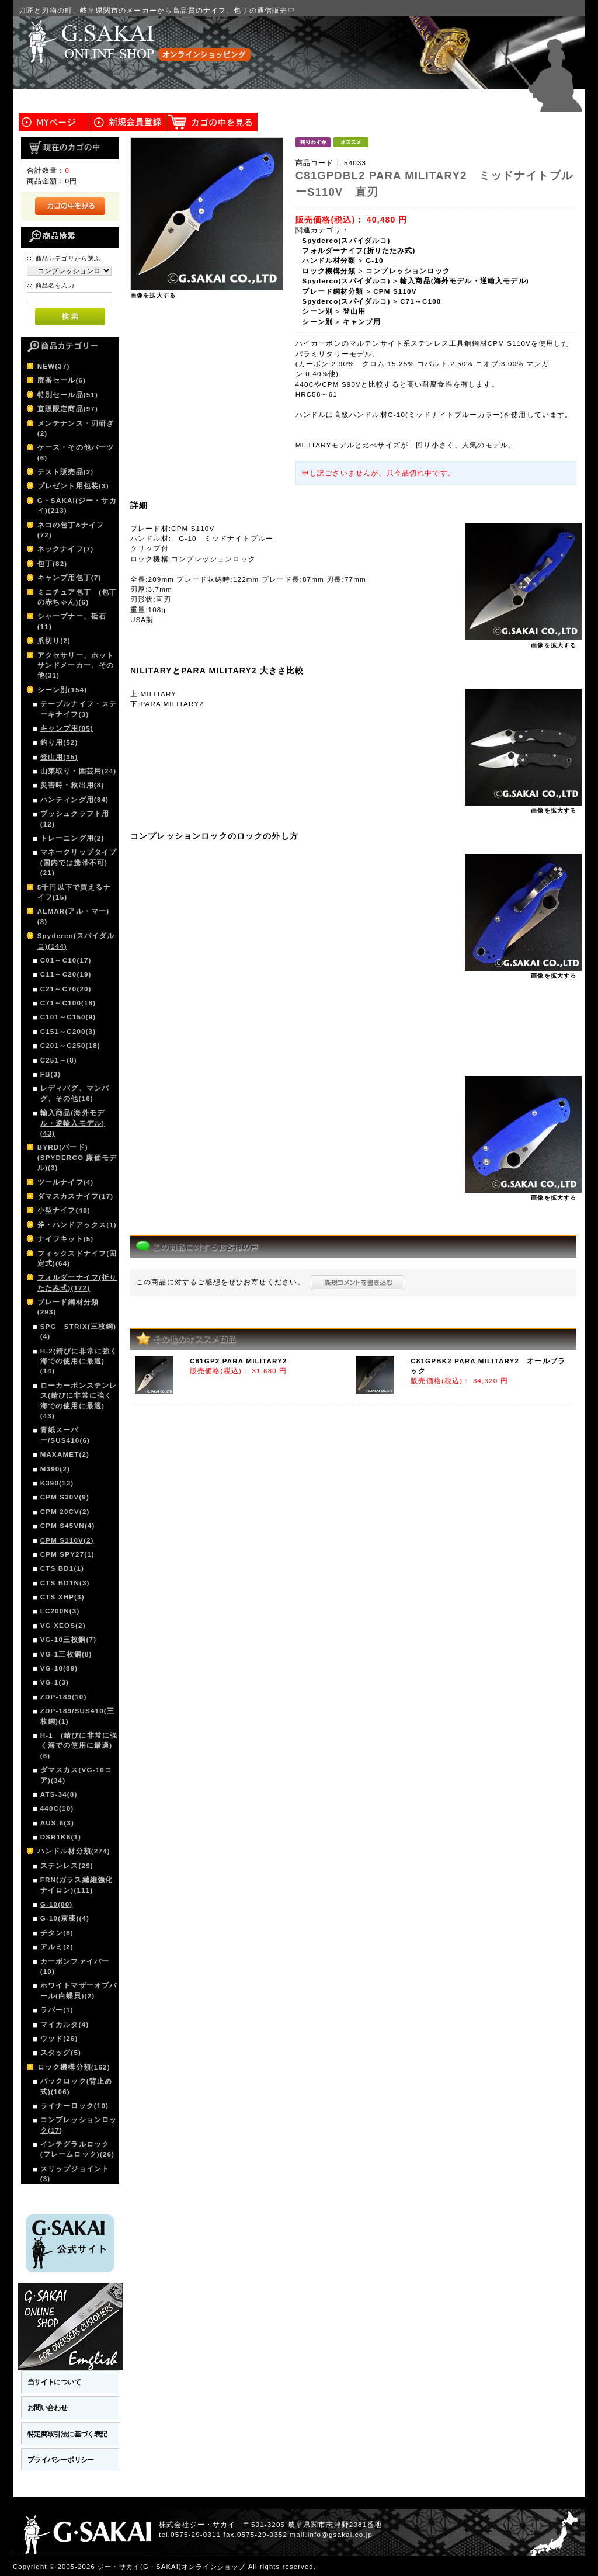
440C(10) (57, 1808)
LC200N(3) (60, 1611)
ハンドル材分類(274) (73, 1851)
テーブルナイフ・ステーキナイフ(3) (78, 708)
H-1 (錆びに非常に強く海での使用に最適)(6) (78, 1745)
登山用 (354, 311)
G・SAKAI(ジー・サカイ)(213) (77, 505)
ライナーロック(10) (74, 2105)
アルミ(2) (57, 1946)
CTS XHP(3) (62, 1597)
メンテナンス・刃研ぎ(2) (75, 428)
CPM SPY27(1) (67, 1554)
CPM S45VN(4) (67, 1525)
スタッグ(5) (60, 2052)
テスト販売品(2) (65, 471)
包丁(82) (52, 563)
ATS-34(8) (59, 1794)
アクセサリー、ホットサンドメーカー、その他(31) (75, 665)
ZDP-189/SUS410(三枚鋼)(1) (77, 1715)
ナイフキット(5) (65, 1238)
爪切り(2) (54, 640)
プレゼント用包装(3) (73, 485)
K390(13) (57, 1483)
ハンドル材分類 (329, 260)
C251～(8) (58, 1060)
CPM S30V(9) (64, 1497)
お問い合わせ (47, 2407)
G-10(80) (56, 1904)
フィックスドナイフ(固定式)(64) (77, 1258)
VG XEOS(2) (63, 1625)
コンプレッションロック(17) (78, 2124)
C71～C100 (420, 301)
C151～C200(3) (68, 1031)
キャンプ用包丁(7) (69, 577)
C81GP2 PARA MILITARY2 (238, 1361)
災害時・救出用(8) (72, 785)
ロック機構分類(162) (73, 2067)
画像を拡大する (153, 295)
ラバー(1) (57, 2009)
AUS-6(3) (57, 1823)
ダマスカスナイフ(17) (75, 1196)
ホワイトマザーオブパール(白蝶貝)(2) (78, 1990)
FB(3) (50, 1074)
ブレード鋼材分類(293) (68, 1306)
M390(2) (55, 1469)
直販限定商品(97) (67, 408)
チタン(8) (57, 1932)
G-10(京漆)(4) (64, 1918)
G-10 (374, 260)
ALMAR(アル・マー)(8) (73, 916)
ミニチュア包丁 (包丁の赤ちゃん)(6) (77, 597)
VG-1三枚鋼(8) (66, 1654)
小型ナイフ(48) (64, 1210)
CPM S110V (394, 291)
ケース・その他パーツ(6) (75, 452)
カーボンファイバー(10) (74, 1966)
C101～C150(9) (68, 1016)
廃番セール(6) (61, 380)
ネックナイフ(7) (65, 549)
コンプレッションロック (408, 271)
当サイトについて (54, 2382)
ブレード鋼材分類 (332, 291)
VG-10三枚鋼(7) (68, 1639)
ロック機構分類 (329, 271)
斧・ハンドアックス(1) (77, 1224)
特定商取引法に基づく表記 (67, 2434)
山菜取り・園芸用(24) (78, 771)
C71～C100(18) (68, 1002)
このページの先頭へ (550, 2567)
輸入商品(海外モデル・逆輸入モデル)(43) (72, 1123)
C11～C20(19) (66, 974)
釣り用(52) (59, 742)
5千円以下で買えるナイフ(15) (74, 892)
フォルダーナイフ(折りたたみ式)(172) (77, 1282)
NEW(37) (53, 366)
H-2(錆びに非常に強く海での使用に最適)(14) (78, 1361)
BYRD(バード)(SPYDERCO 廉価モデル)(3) (77, 1157)
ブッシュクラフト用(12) (74, 818)
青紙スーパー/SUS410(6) (65, 1434)
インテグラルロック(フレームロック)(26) (77, 2149)
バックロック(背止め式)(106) (76, 2086)
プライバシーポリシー (60, 2459)
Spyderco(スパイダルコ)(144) (76, 940)
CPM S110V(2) (67, 1540)
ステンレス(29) (66, 1865)
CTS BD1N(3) (65, 1582)
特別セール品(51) (67, 394)
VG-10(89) (59, 1668)
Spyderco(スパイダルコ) (346, 240)
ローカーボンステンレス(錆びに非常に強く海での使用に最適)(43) (78, 1400)
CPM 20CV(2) (65, 1511)
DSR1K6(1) (60, 1837)
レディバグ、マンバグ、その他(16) (74, 1093)
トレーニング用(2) (72, 838)
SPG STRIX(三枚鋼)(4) (78, 1331)
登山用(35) (59, 757)
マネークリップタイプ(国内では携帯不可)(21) (78, 862)
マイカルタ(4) (64, 2024)
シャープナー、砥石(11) (71, 621)
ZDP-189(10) (63, 1696)
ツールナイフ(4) (65, 1182)
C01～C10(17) (66, 960)
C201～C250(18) (70, 1045)
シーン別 (317, 311)
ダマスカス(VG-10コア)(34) (76, 1774)
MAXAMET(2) (64, 1454)
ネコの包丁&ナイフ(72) (71, 530)
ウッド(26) (59, 2038)
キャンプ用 (362, 321)
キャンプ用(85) (66, 728)
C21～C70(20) (66, 988)
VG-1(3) (54, 1682)
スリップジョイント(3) (74, 2173)
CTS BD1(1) (62, 1568)
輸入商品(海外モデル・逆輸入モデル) (464, 280)
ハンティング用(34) (74, 799)
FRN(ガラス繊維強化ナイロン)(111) (76, 1884)
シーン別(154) (62, 689)
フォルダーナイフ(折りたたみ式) (358, 250)
